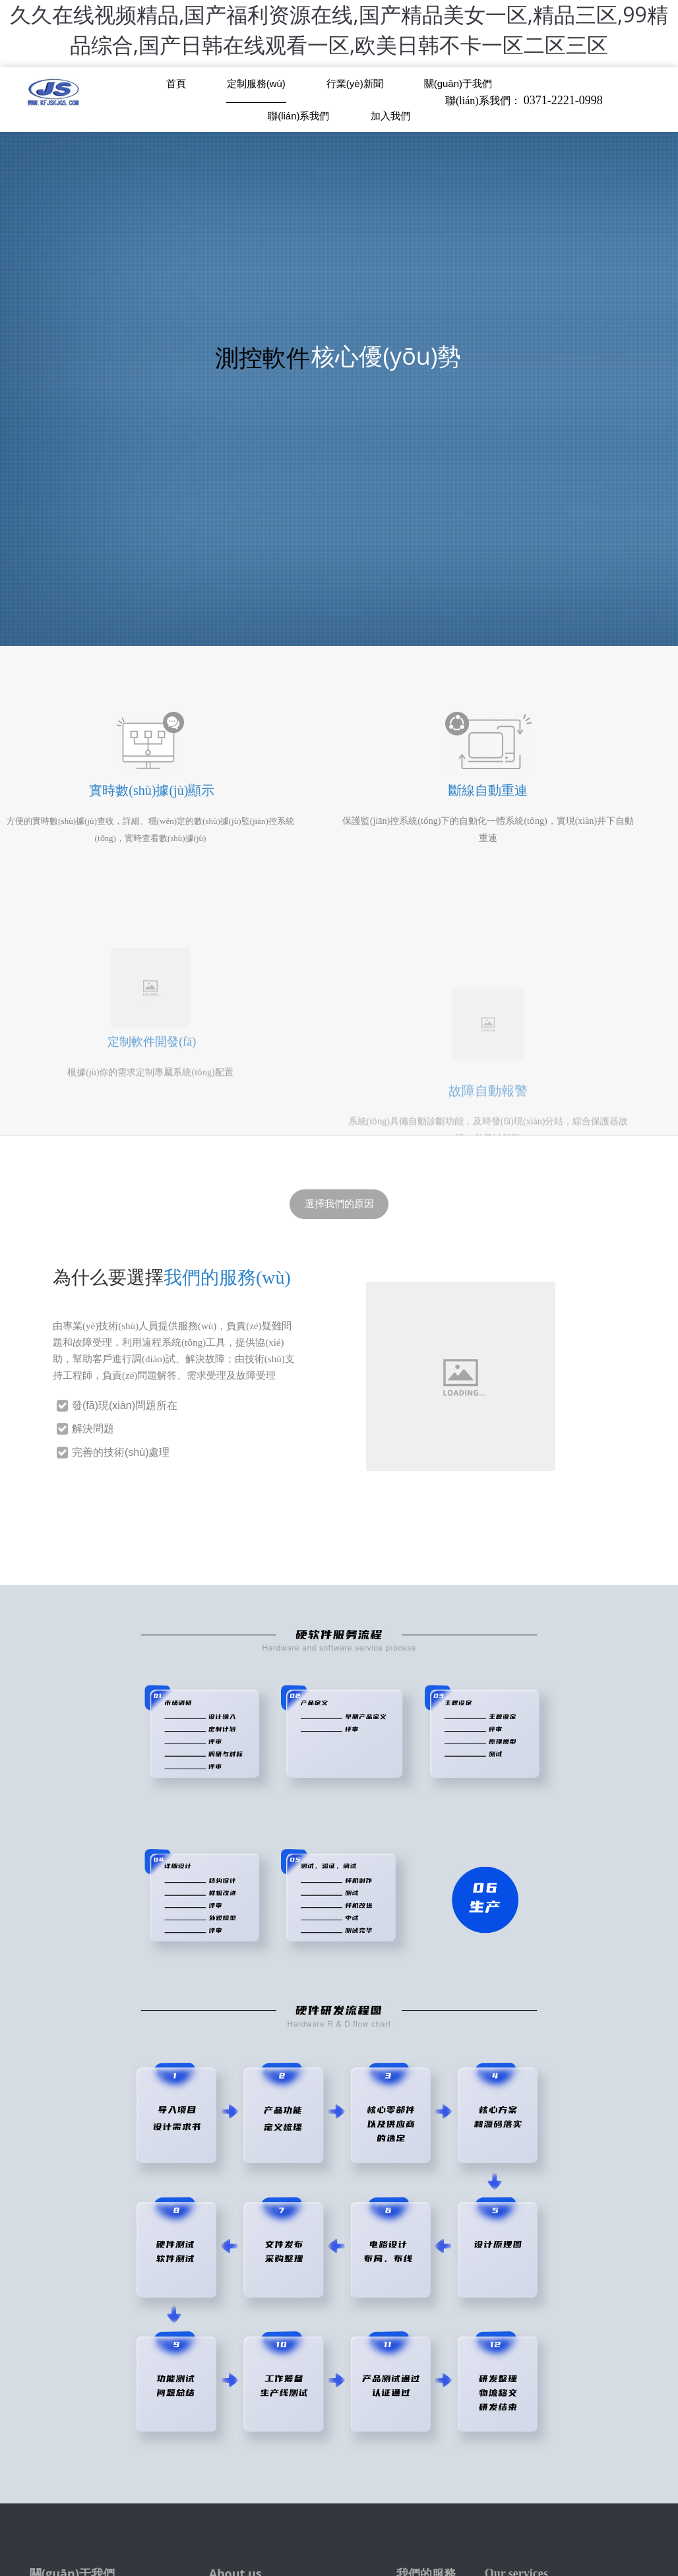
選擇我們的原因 (339, 1204)
